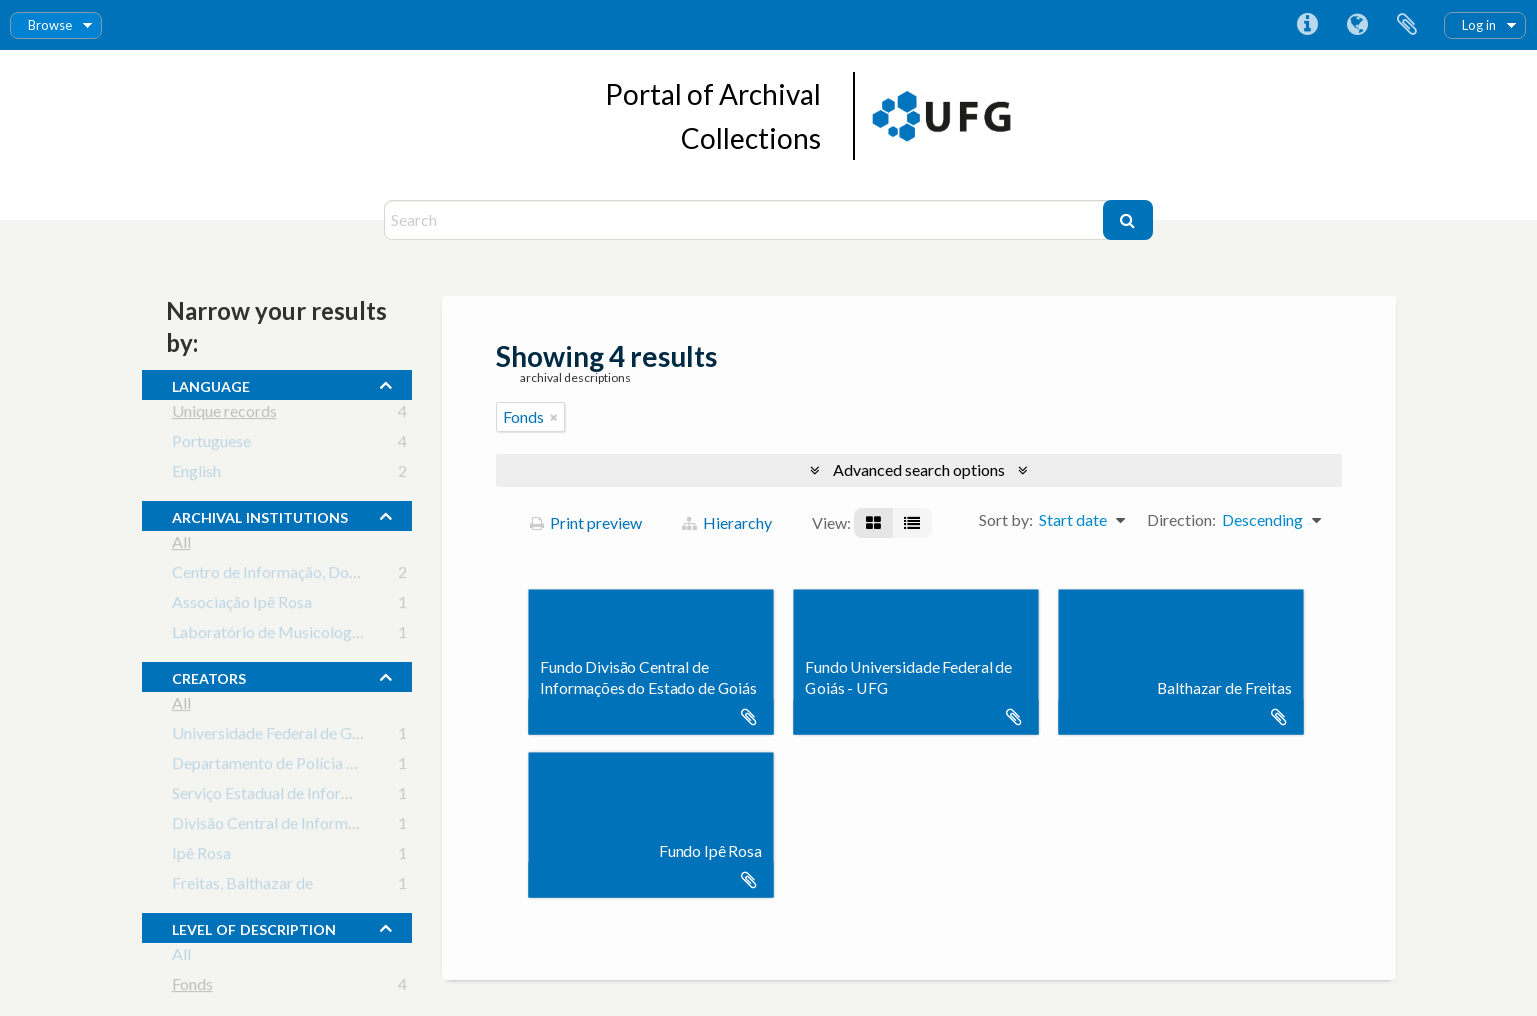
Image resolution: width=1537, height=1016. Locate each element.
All (181, 545)
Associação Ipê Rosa (242, 605)
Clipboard (1407, 25)
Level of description (254, 927)
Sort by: (1006, 519)
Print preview (586, 522)
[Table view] (912, 523)
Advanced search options (919, 469)
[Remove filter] (554, 417)
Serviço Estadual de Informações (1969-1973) (328, 796)
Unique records (224, 414)
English (196, 474)
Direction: (1181, 519)
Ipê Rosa (201, 856)
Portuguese (211, 444)
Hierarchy (727, 522)
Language (1357, 25)
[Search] (746, 220)
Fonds (192, 987)
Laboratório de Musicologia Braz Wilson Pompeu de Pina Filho (386, 635)
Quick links (1307, 25)
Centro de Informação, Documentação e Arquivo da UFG (364, 575)
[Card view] (873, 523)
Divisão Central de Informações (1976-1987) (325, 826)
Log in (1479, 25)
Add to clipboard (749, 717)
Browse (50, 25)
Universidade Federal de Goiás (276, 736)
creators (209, 676)
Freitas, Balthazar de (242, 886)
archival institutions (260, 515)
